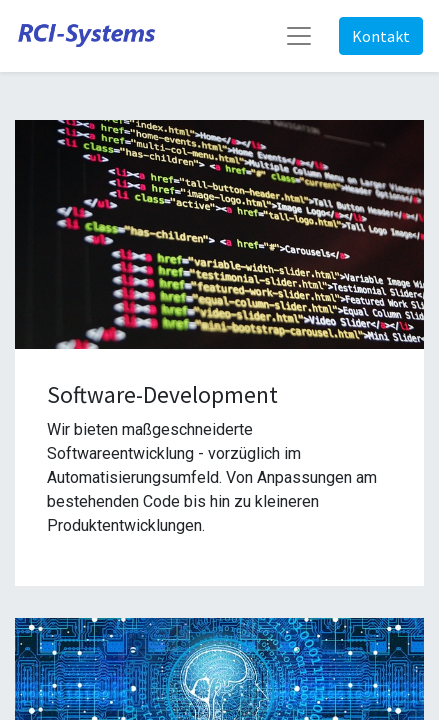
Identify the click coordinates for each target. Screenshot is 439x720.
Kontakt (381, 36)
